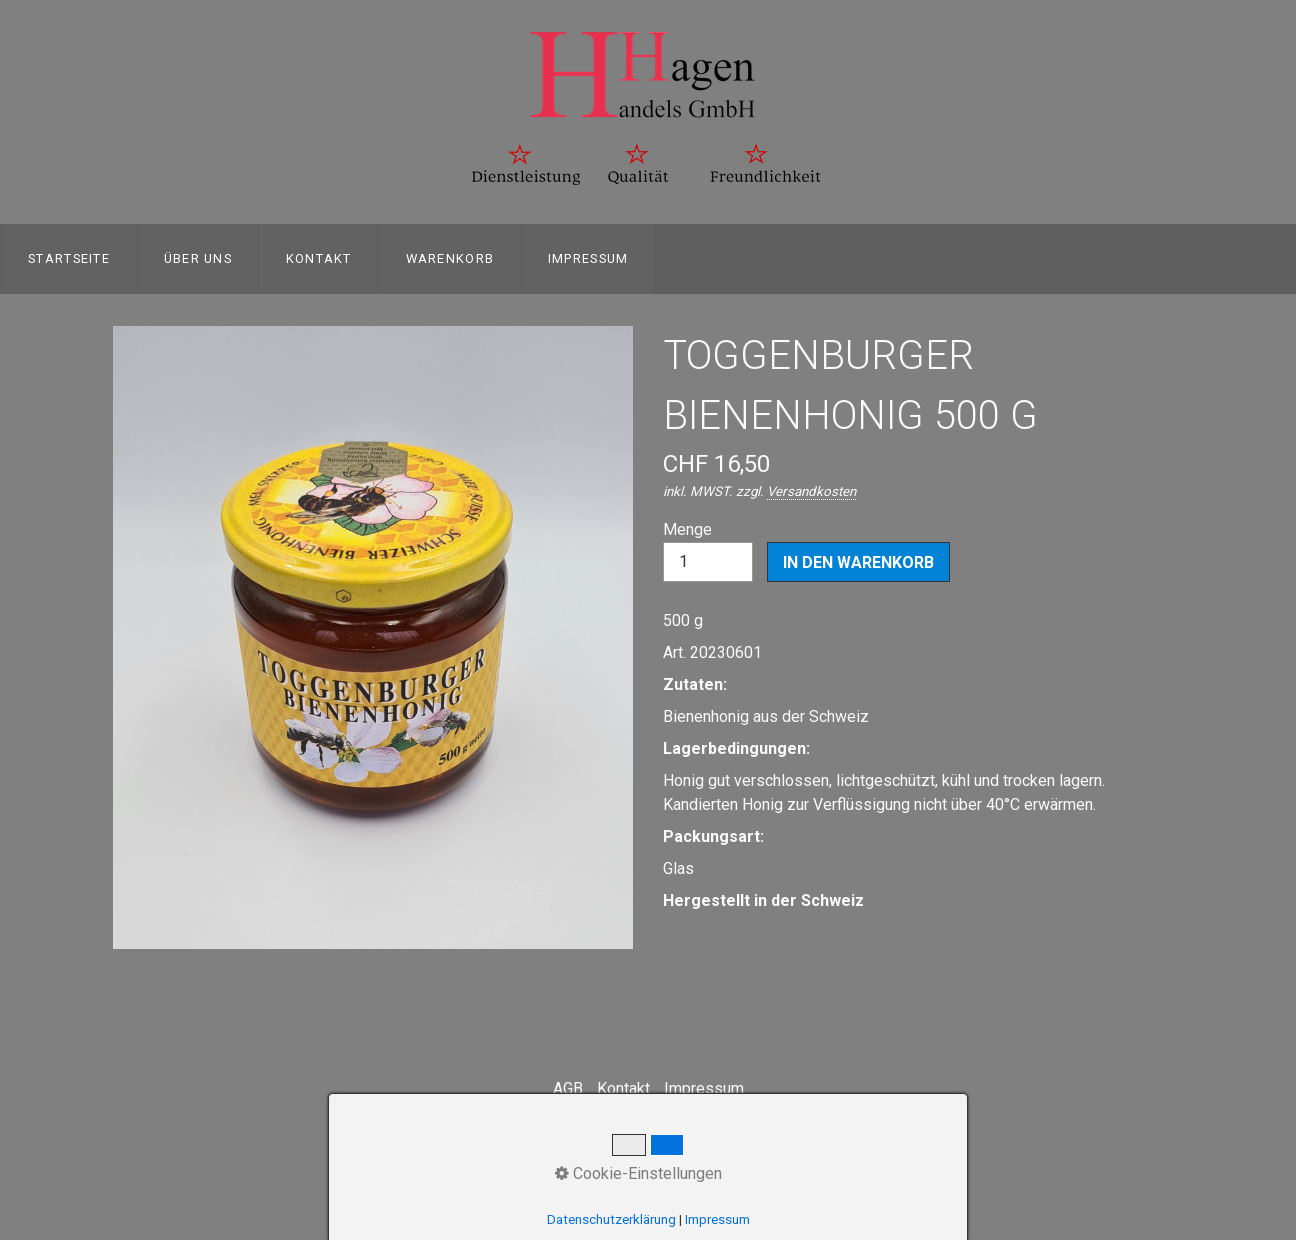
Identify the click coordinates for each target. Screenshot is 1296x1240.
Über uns (198, 258)
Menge (708, 551)
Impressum (588, 258)
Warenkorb (450, 258)
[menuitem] (68, 259)
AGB (568, 1088)
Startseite (69, 258)
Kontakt (319, 258)
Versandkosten (811, 491)
